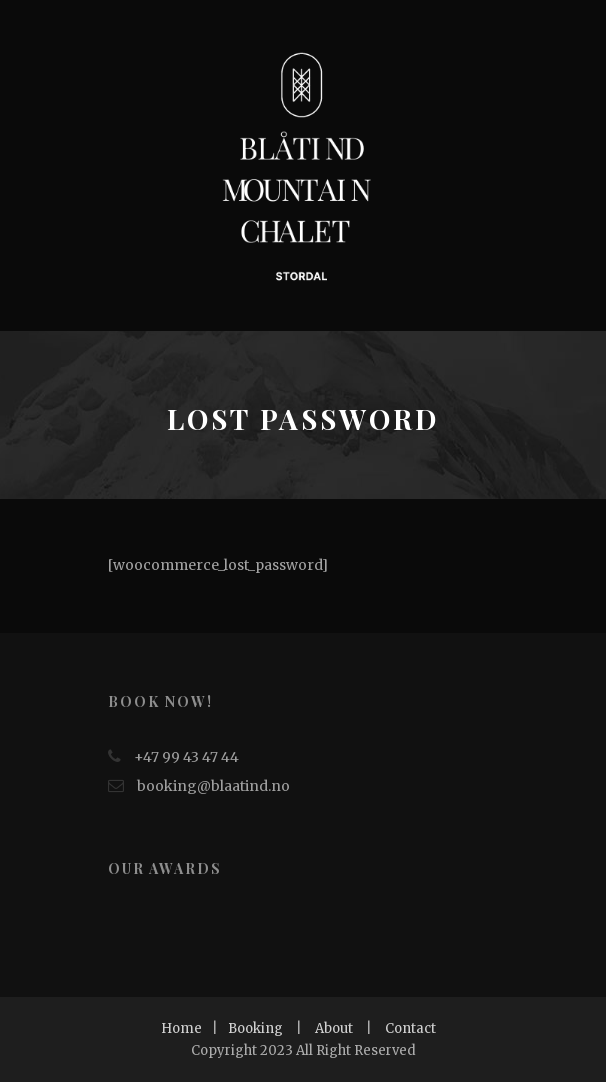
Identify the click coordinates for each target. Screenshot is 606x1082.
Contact (410, 1028)
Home (181, 1028)
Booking (255, 1028)
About (334, 1028)
